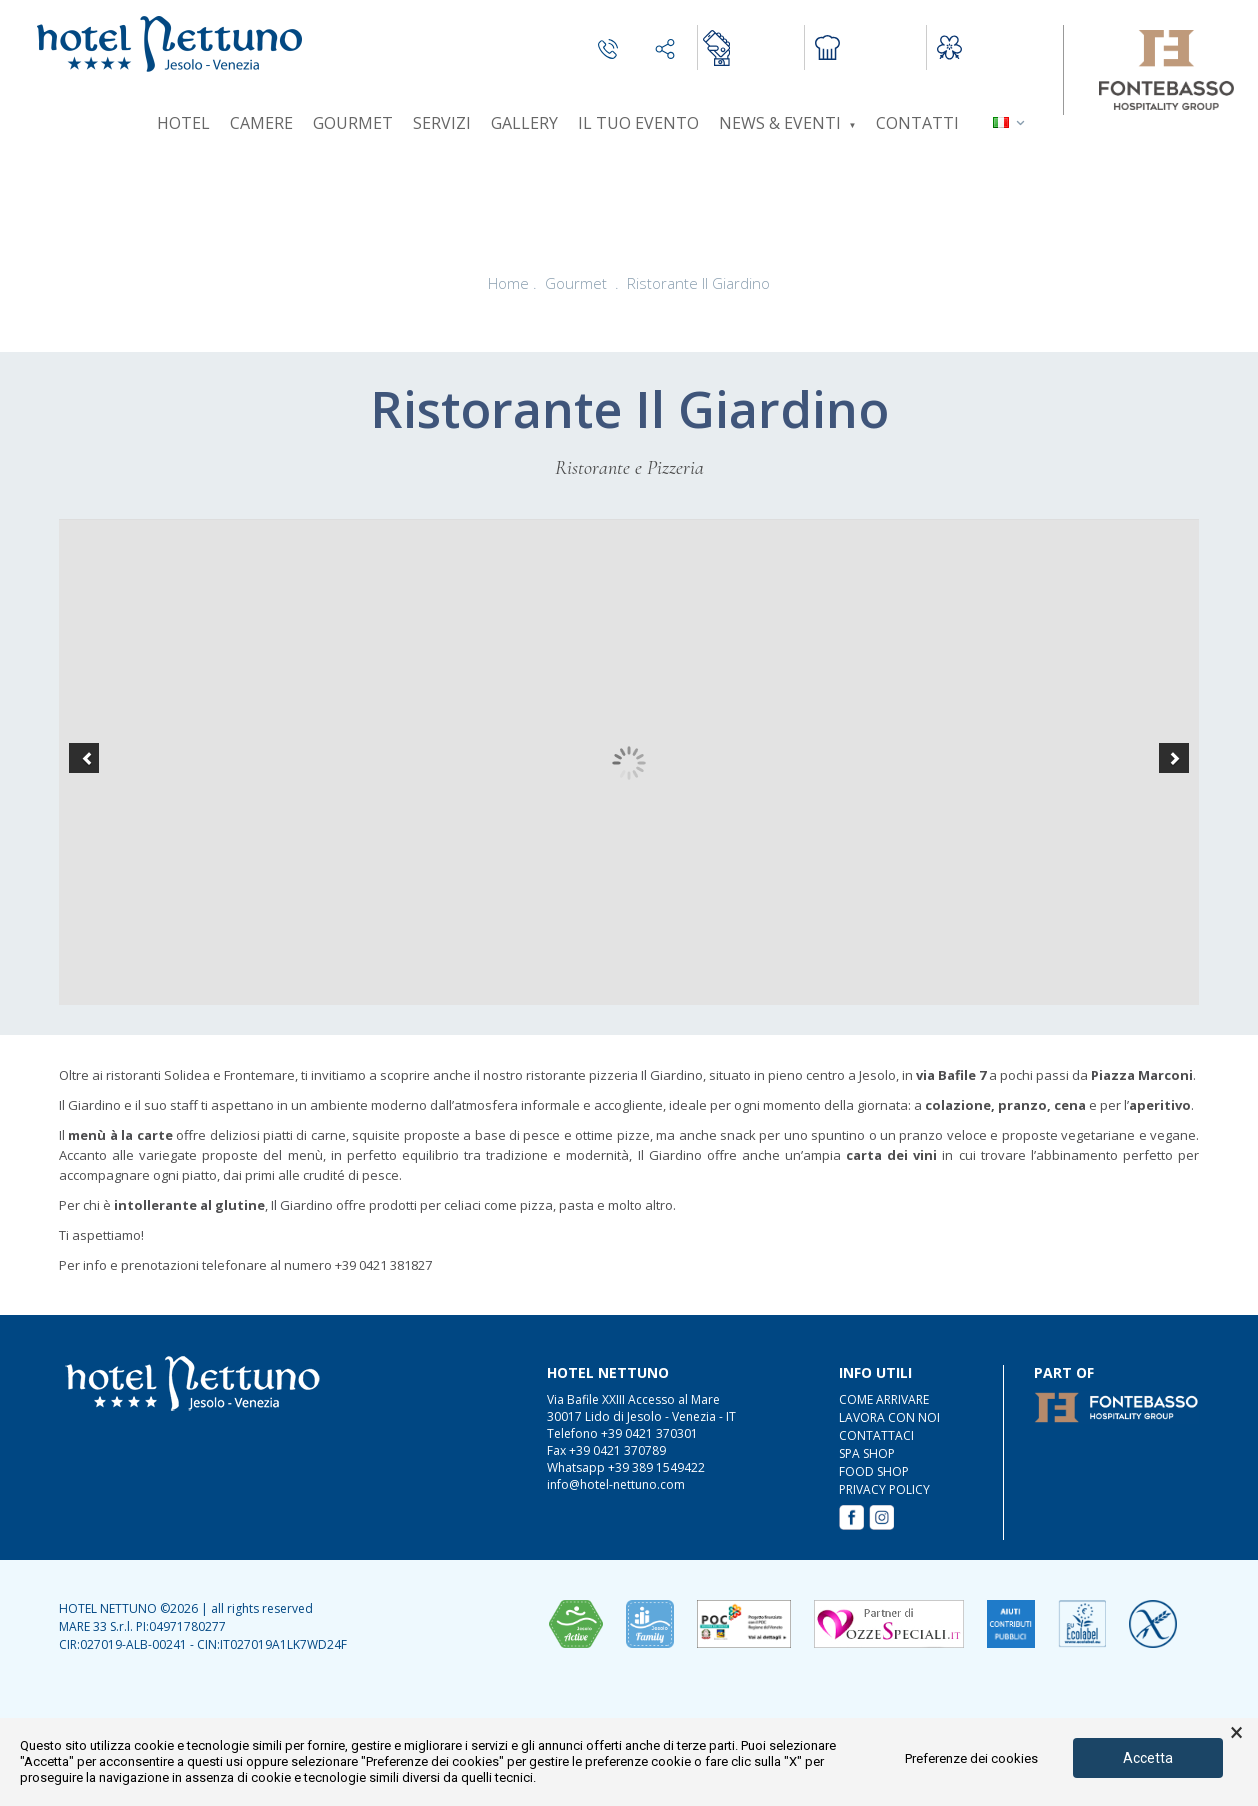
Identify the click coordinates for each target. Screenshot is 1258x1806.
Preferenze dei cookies (971, 1758)
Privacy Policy (884, 1489)
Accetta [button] (1148, 1758)
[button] (84, 758)
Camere (261, 123)
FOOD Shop (874, 1471)
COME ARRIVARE (884, 1399)
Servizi (442, 123)
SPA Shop (867, 1453)
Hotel (183, 123)
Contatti (917, 123)
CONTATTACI (876, 1435)
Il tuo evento (638, 123)
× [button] (1236, 1733)
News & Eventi (787, 123)
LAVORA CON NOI (889, 1417)
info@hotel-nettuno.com (616, 1484)
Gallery (524, 123)
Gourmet (353, 123)
